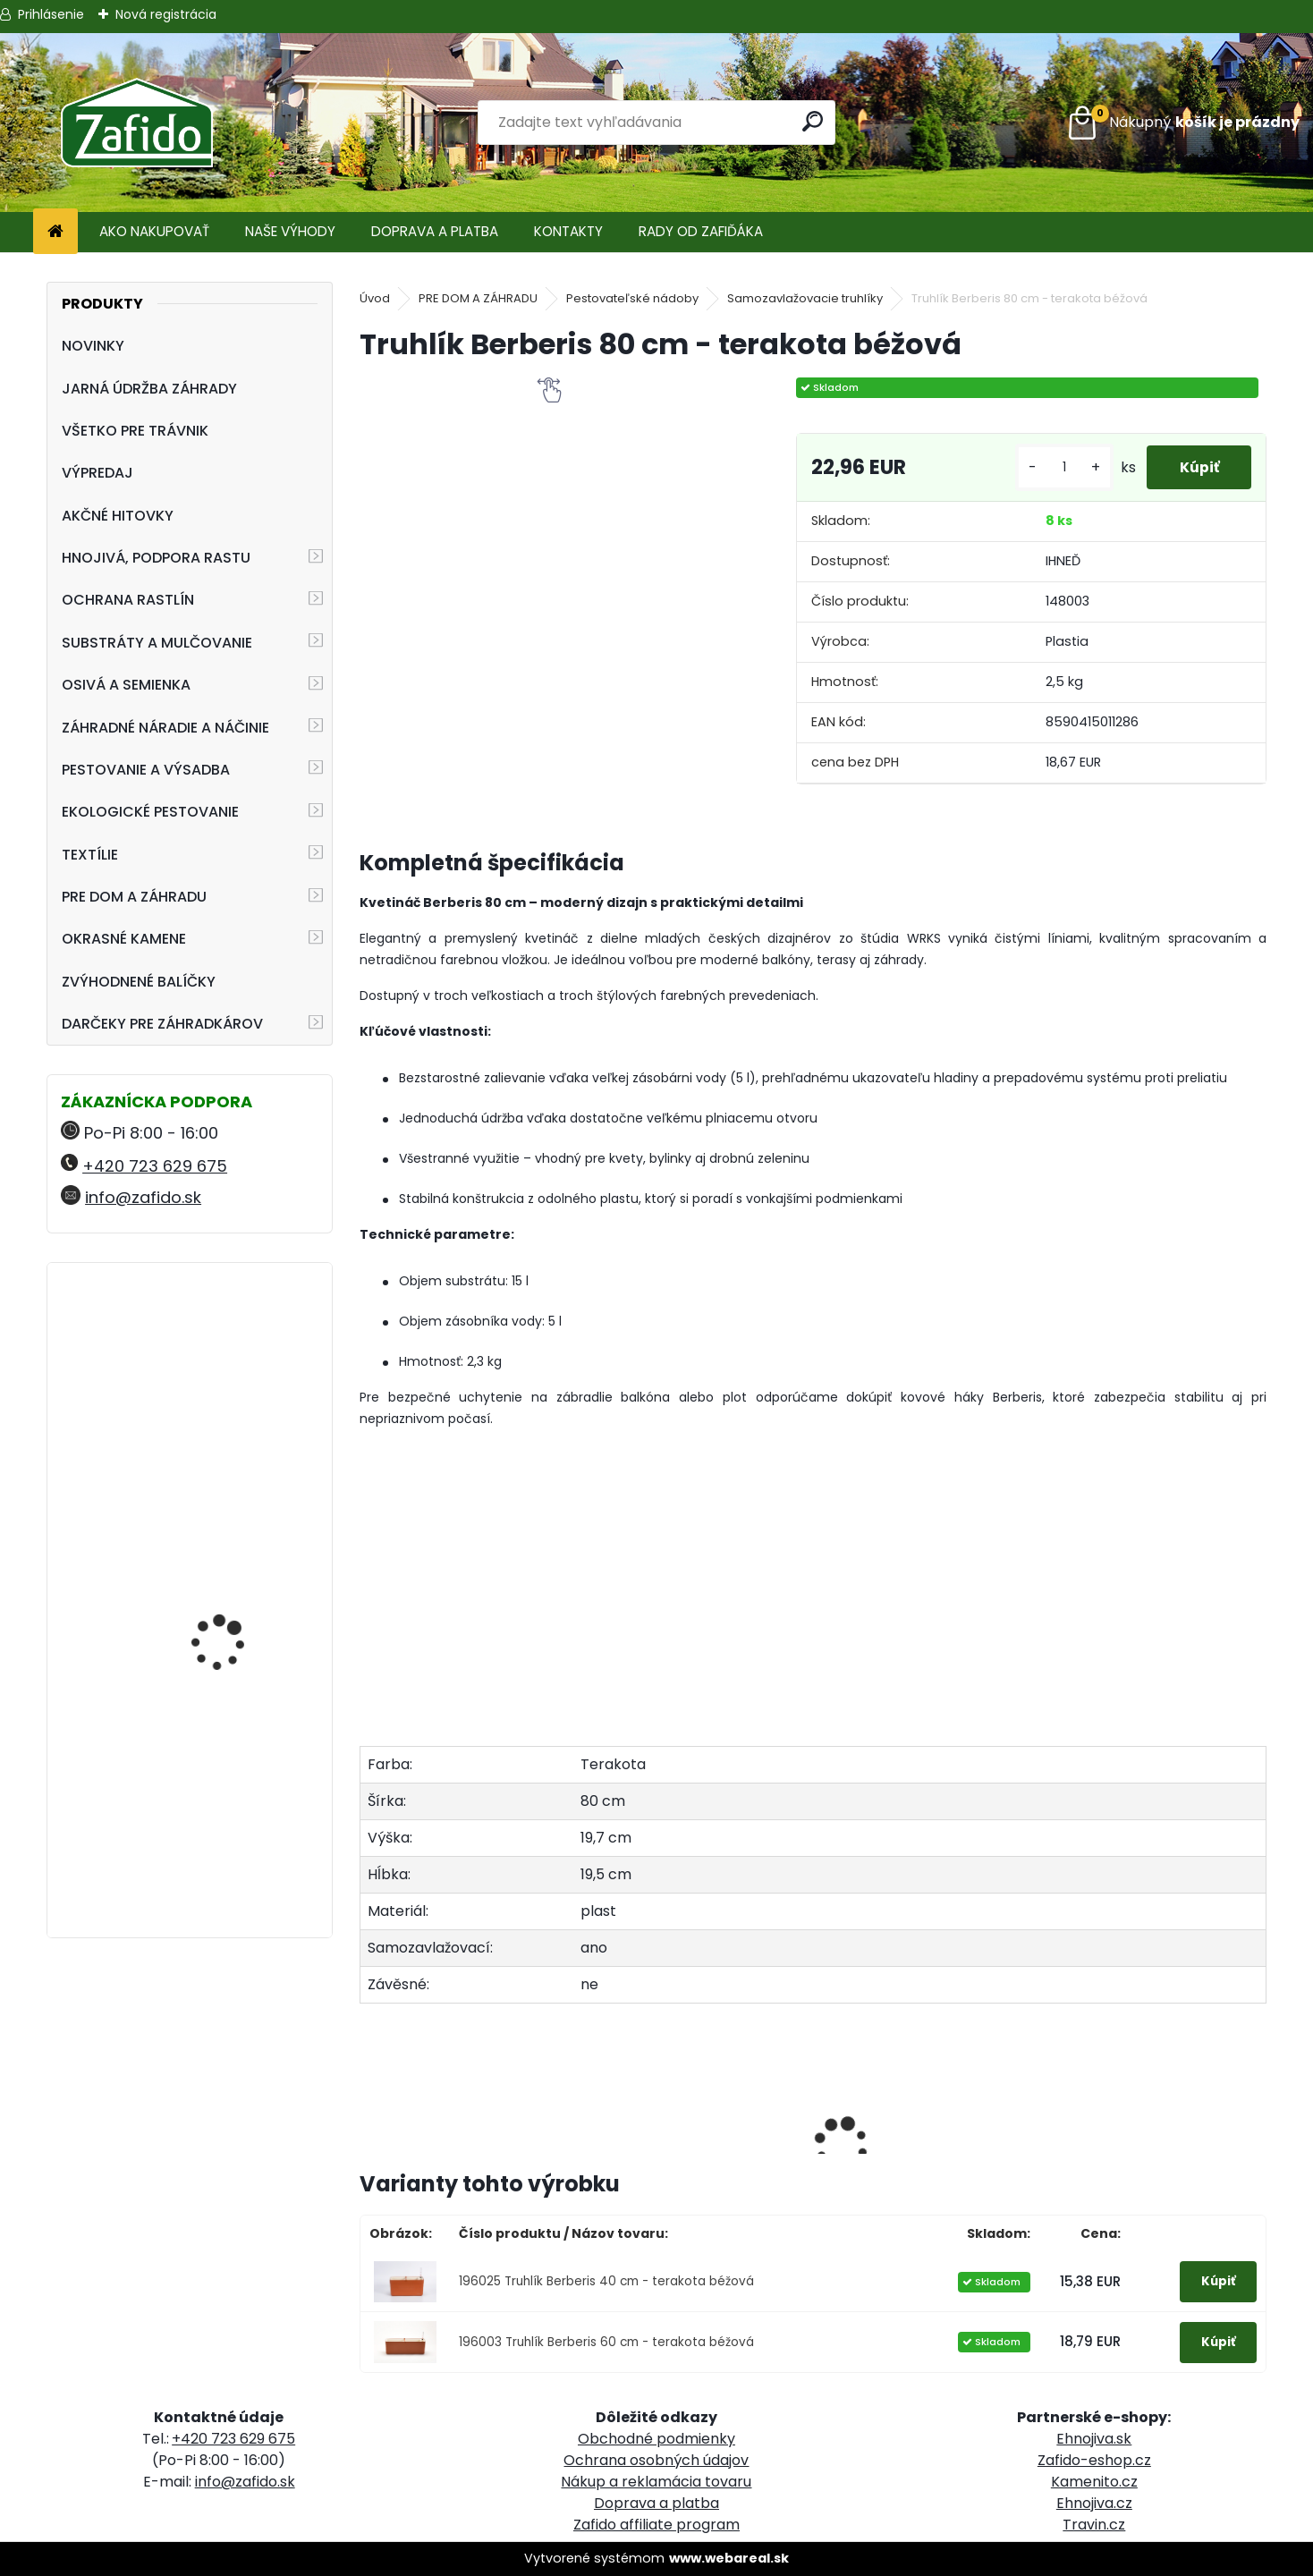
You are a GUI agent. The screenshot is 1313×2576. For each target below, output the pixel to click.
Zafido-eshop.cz (1094, 2460)
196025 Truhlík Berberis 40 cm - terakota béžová (606, 2281)
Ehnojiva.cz (1094, 2503)
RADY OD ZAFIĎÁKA (701, 231)
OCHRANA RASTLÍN (128, 599)
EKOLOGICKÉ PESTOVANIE (150, 811)
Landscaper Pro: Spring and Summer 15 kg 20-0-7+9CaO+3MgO (236, 1785)
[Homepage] (55, 232)
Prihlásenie (51, 14)
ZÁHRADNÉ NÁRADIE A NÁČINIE (165, 727)
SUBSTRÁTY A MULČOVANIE (157, 642)
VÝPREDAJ (97, 472)
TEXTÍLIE (90, 854)
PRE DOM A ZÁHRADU (134, 896)
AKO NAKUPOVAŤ (154, 231)
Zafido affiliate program (656, 2524)
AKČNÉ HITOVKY (118, 515)
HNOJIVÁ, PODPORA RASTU (156, 557)
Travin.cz (1094, 2524)
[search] (814, 121)
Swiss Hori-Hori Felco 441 (241, 1597)
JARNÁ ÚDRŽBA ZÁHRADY (149, 388)
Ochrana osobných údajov (656, 2460)
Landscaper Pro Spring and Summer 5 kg (235, 1354)
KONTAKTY (568, 231)
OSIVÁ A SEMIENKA (126, 684)
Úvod (375, 298)
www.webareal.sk (729, 2558)
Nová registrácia (165, 14)
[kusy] (1057, 467)
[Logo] (136, 122)
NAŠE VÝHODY (290, 231)
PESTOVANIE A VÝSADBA (146, 769)
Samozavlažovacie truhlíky (805, 298)
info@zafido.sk (143, 1197)
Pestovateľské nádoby (632, 298)
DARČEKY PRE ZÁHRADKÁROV (162, 1023)
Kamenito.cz (1094, 2481)
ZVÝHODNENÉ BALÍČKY (139, 981)
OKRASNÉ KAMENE (124, 938)
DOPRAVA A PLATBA (434, 231)
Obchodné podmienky (656, 2438)
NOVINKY (93, 345)
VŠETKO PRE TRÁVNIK (135, 430)
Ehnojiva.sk (1093, 2438)
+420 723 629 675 (154, 1166)
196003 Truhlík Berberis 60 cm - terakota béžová (606, 2342)
